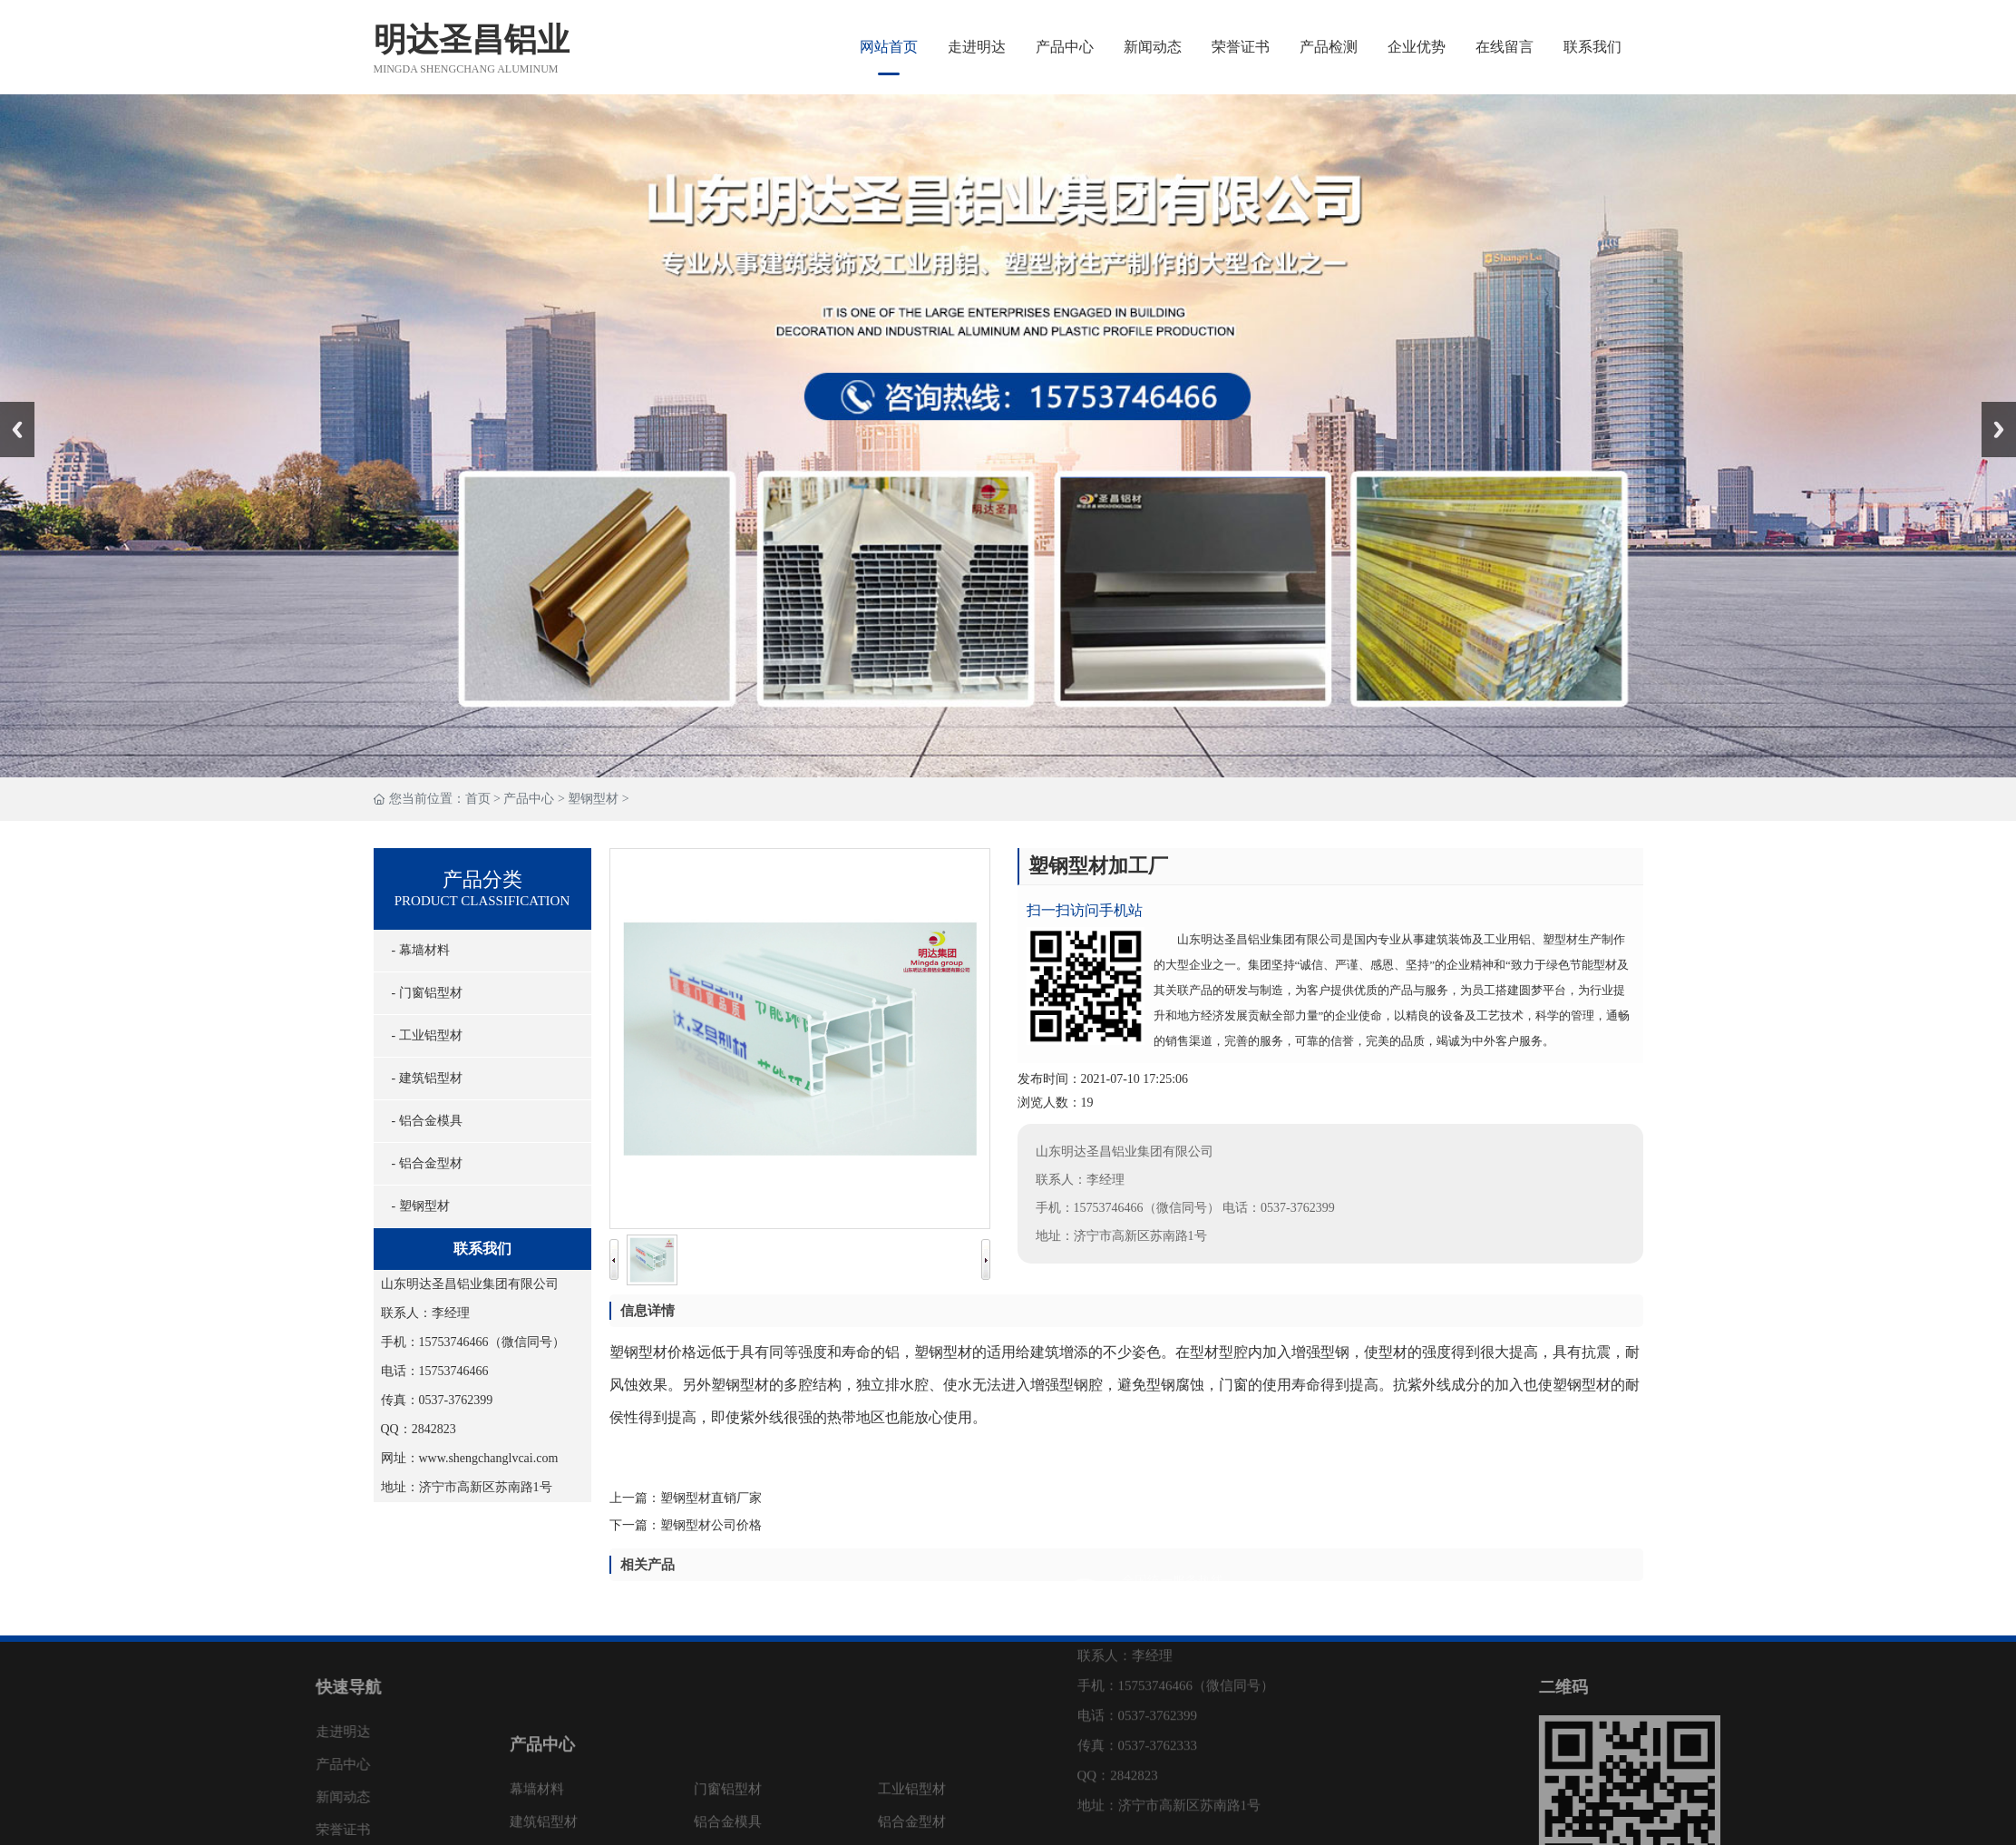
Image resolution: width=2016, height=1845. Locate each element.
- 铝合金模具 (422, 1121)
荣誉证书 (1241, 46)
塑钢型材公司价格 (732, 1525)
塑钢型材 (593, 798)
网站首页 (889, 46)
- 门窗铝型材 (422, 993)
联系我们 (1592, 46)
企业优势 (1417, 46)
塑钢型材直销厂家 (732, 1498)
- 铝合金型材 (422, 1163)
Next (1992, 408)
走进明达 (977, 46)
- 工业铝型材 (422, 1035)
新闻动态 (1153, 46)
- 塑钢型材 (416, 1206)
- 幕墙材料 (416, 950)
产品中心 (1065, 46)
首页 (478, 798)
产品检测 (1329, 46)
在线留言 (1504, 46)
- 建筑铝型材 (422, 1078)
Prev (10, 408)
